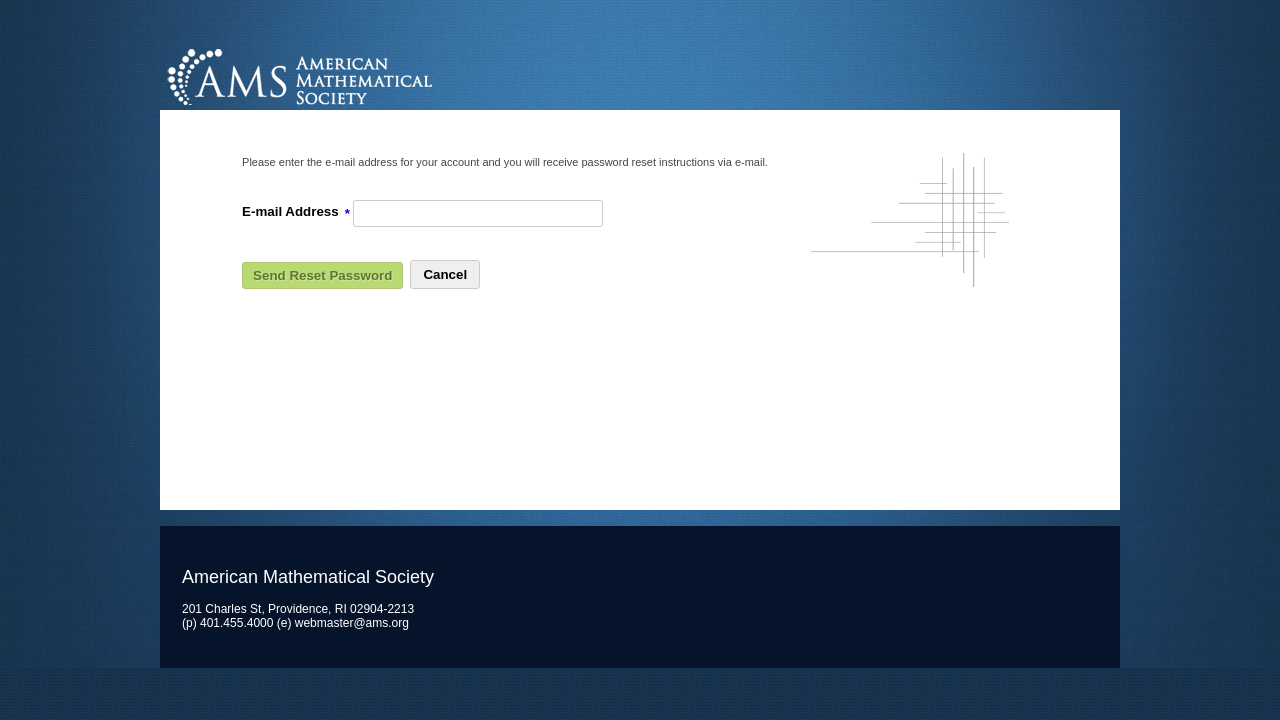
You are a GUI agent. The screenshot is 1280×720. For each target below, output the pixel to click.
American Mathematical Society (374, 74)
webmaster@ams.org (352, 623)
